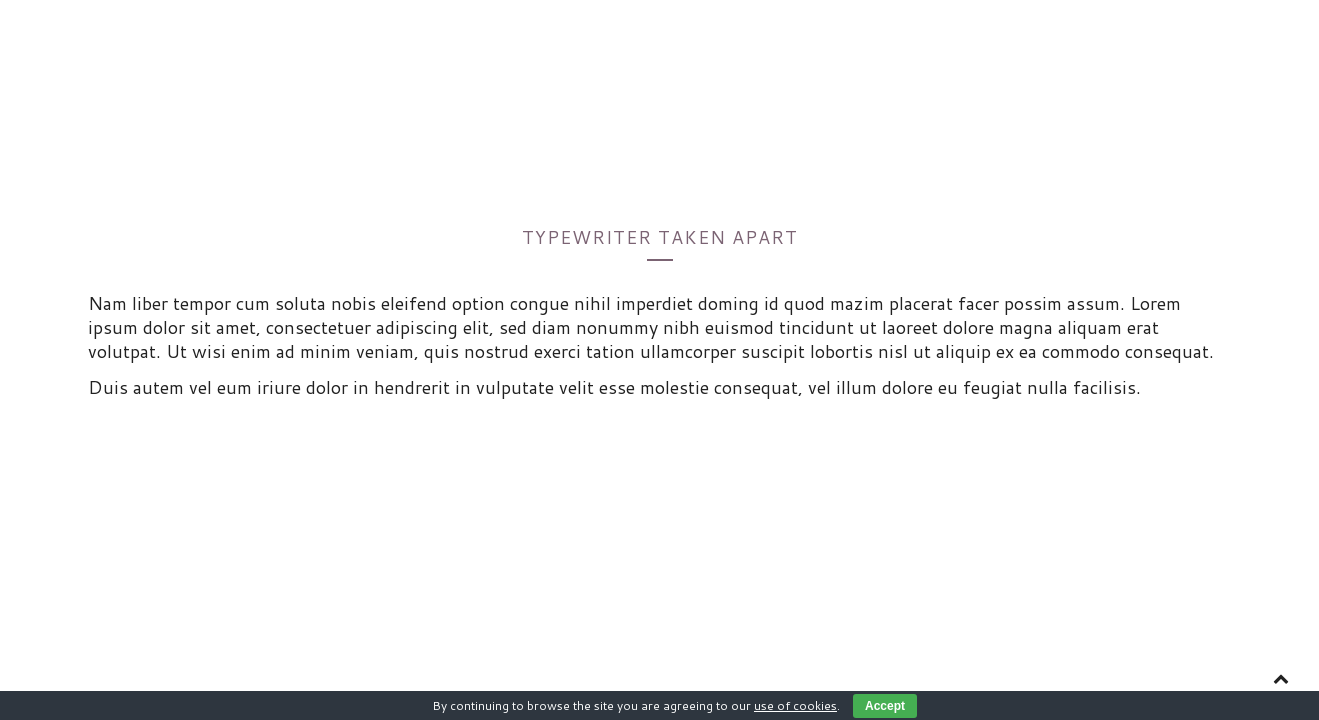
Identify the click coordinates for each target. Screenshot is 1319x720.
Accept (885, 706)
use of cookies (795, 705)
